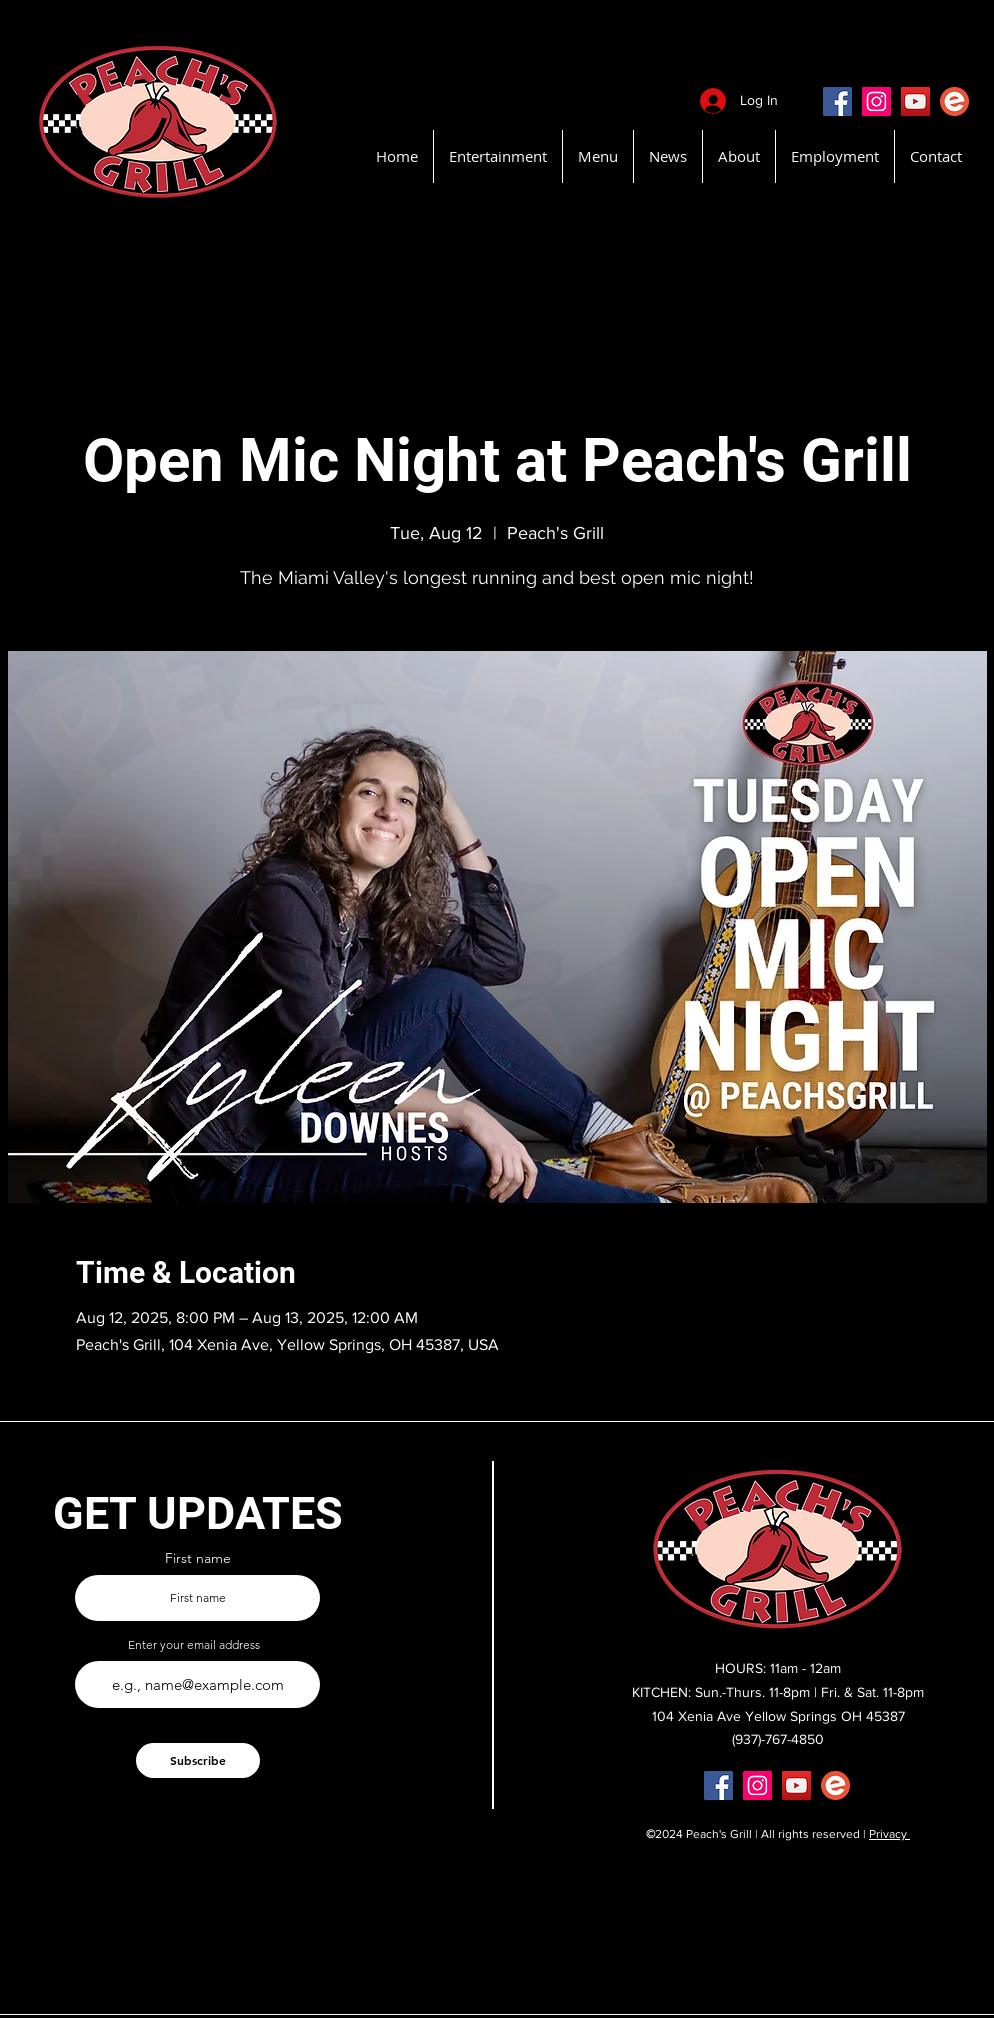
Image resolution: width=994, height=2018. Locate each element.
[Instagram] (876, 101)
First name (198, 1558)
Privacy (889, 1834)
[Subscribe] (198, 1760)
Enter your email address (194, 1645)
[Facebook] (837, 101)
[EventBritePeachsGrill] (954, 101)
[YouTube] (915, 101)
